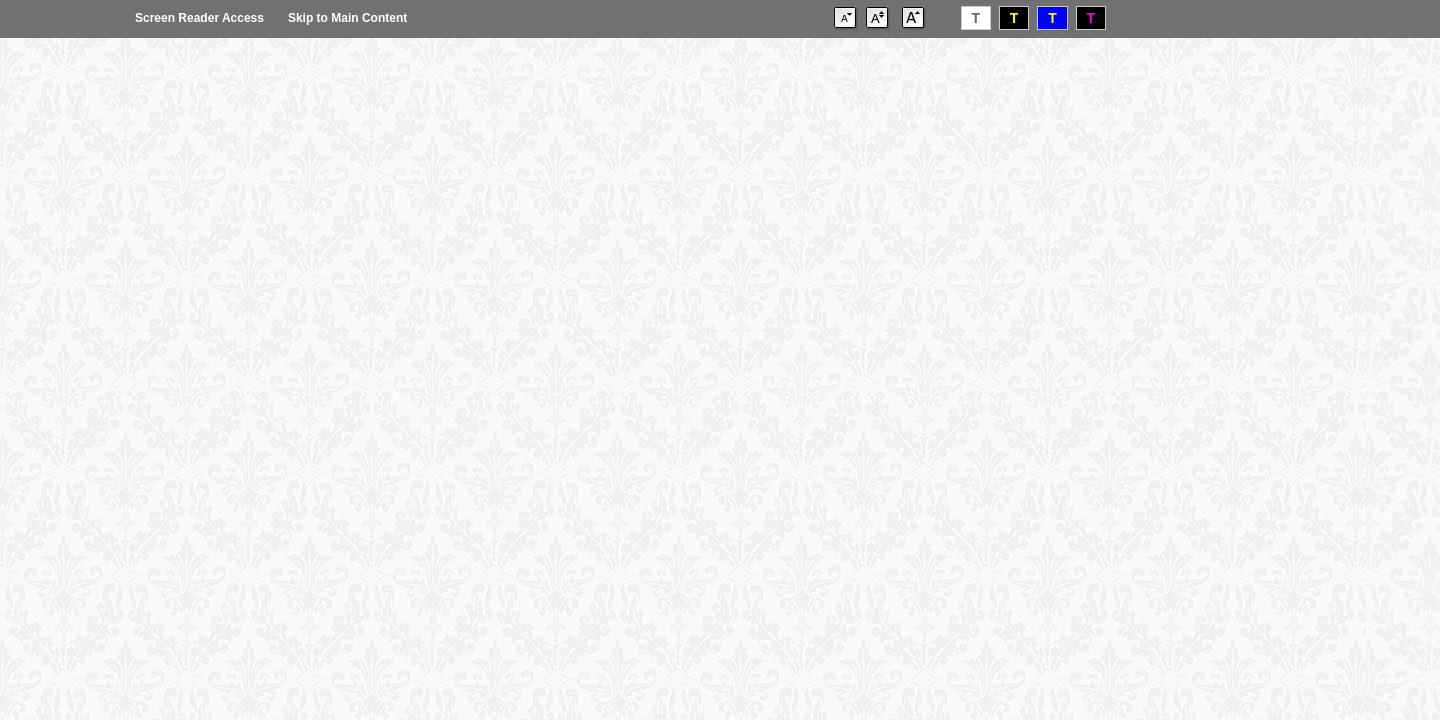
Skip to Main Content (347, 18)
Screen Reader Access (199, 18)
